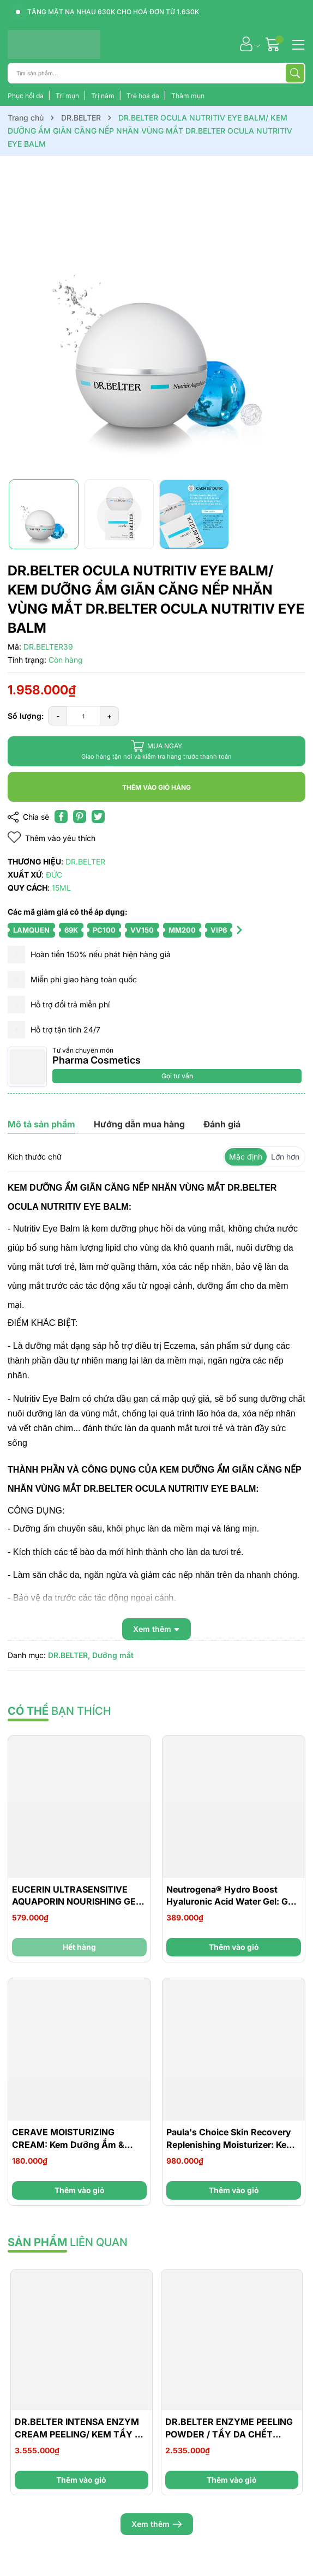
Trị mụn (68, 96)
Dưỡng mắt (113, 1655)
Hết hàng (79, 1946)
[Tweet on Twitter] (98, 816)
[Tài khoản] (246, 44)
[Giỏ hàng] (274, 44)
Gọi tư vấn (177, 1076)
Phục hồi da (26, 96)
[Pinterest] (79, 816)
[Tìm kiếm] (295, 73)
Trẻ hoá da (144, 96)
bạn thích (59, 1711)
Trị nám (103, 96)
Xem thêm (156, 2524)
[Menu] (296, 43)
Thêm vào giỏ (234, 1946)
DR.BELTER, (69, 1655)
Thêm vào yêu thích (51, 837)
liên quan (68, 2242)
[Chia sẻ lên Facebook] (61, 816)
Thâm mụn (187, 96)
